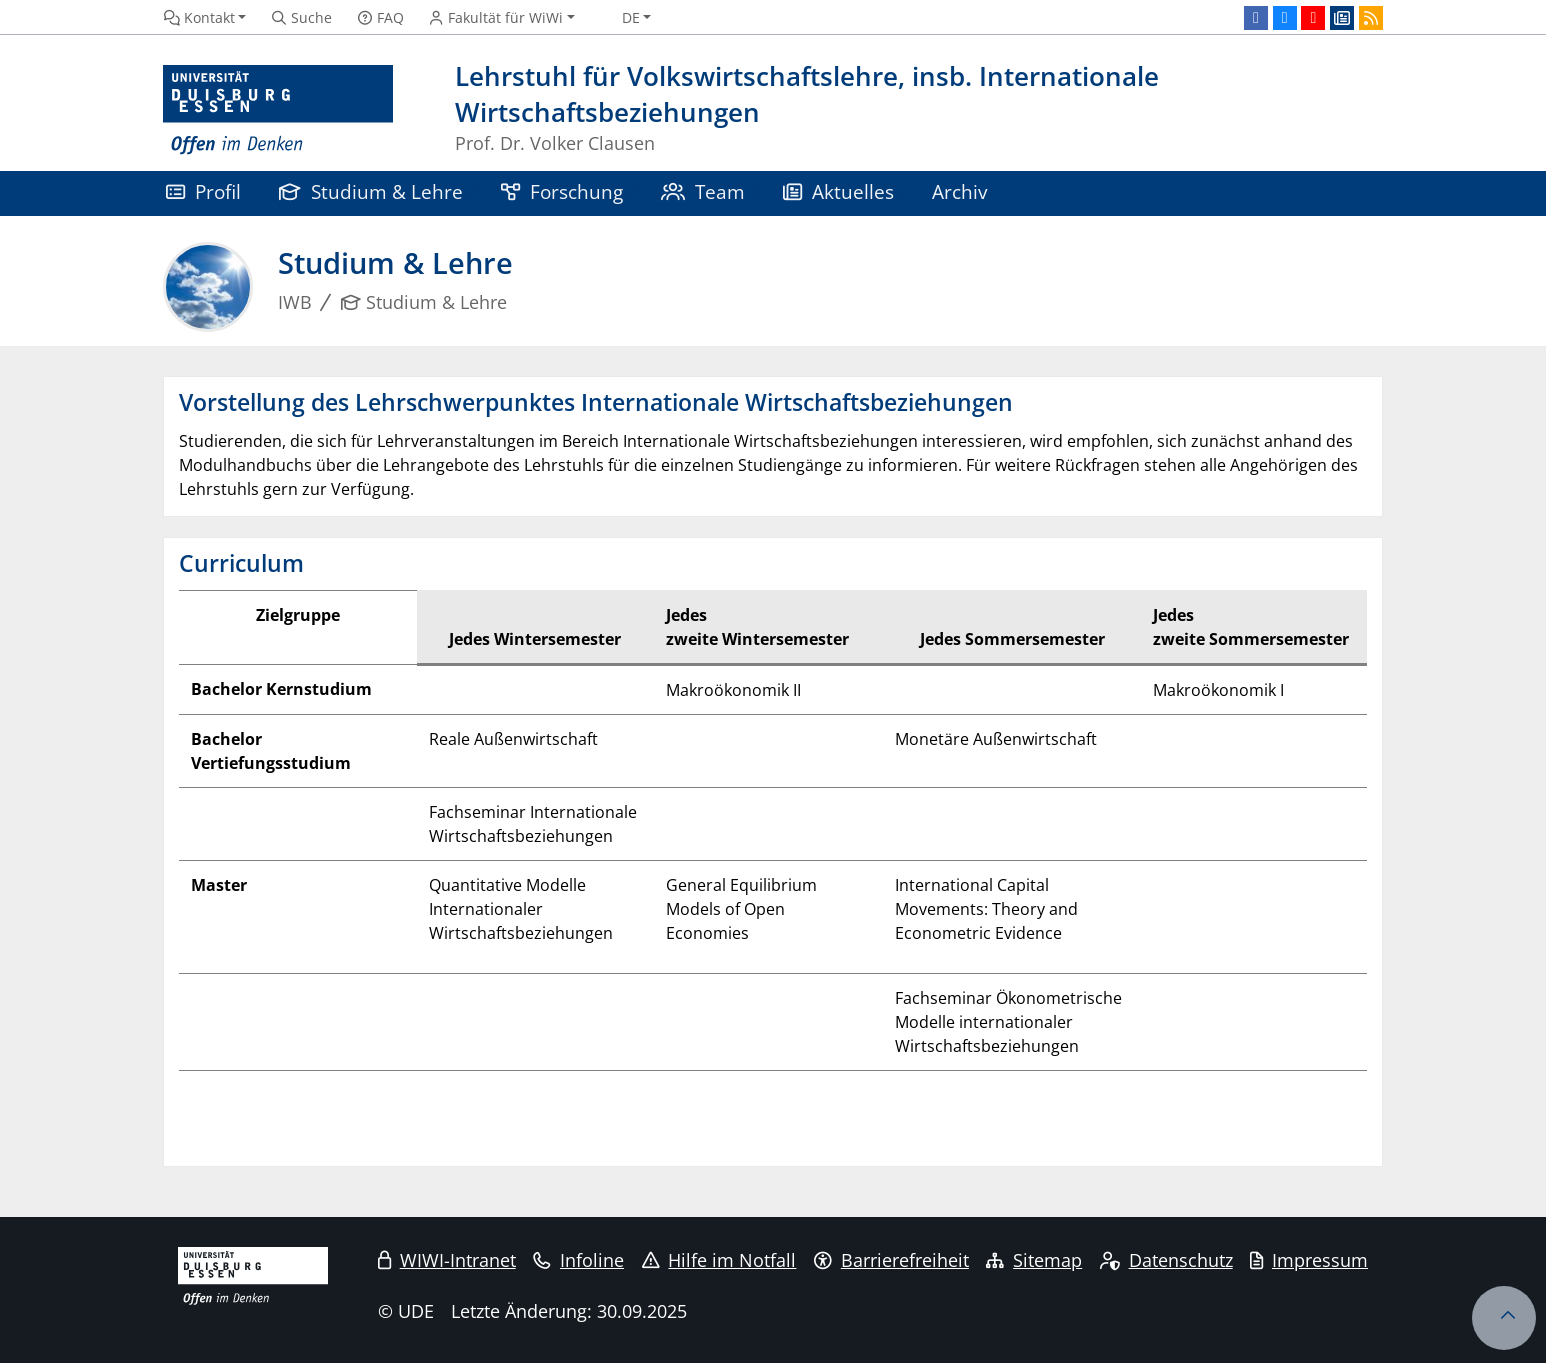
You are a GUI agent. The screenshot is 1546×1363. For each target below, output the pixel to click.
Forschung (562, 191)
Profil (203, 191)
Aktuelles (838, 191)
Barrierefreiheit (891, 1260)
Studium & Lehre (371, 191)
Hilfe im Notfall (719, 1260)
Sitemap (1034, 1260)
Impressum (1309, 1260)
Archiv (959, 191)
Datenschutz (1166, 1260)
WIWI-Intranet (447, 1260)
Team (703, 191)
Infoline (578, 1260)
